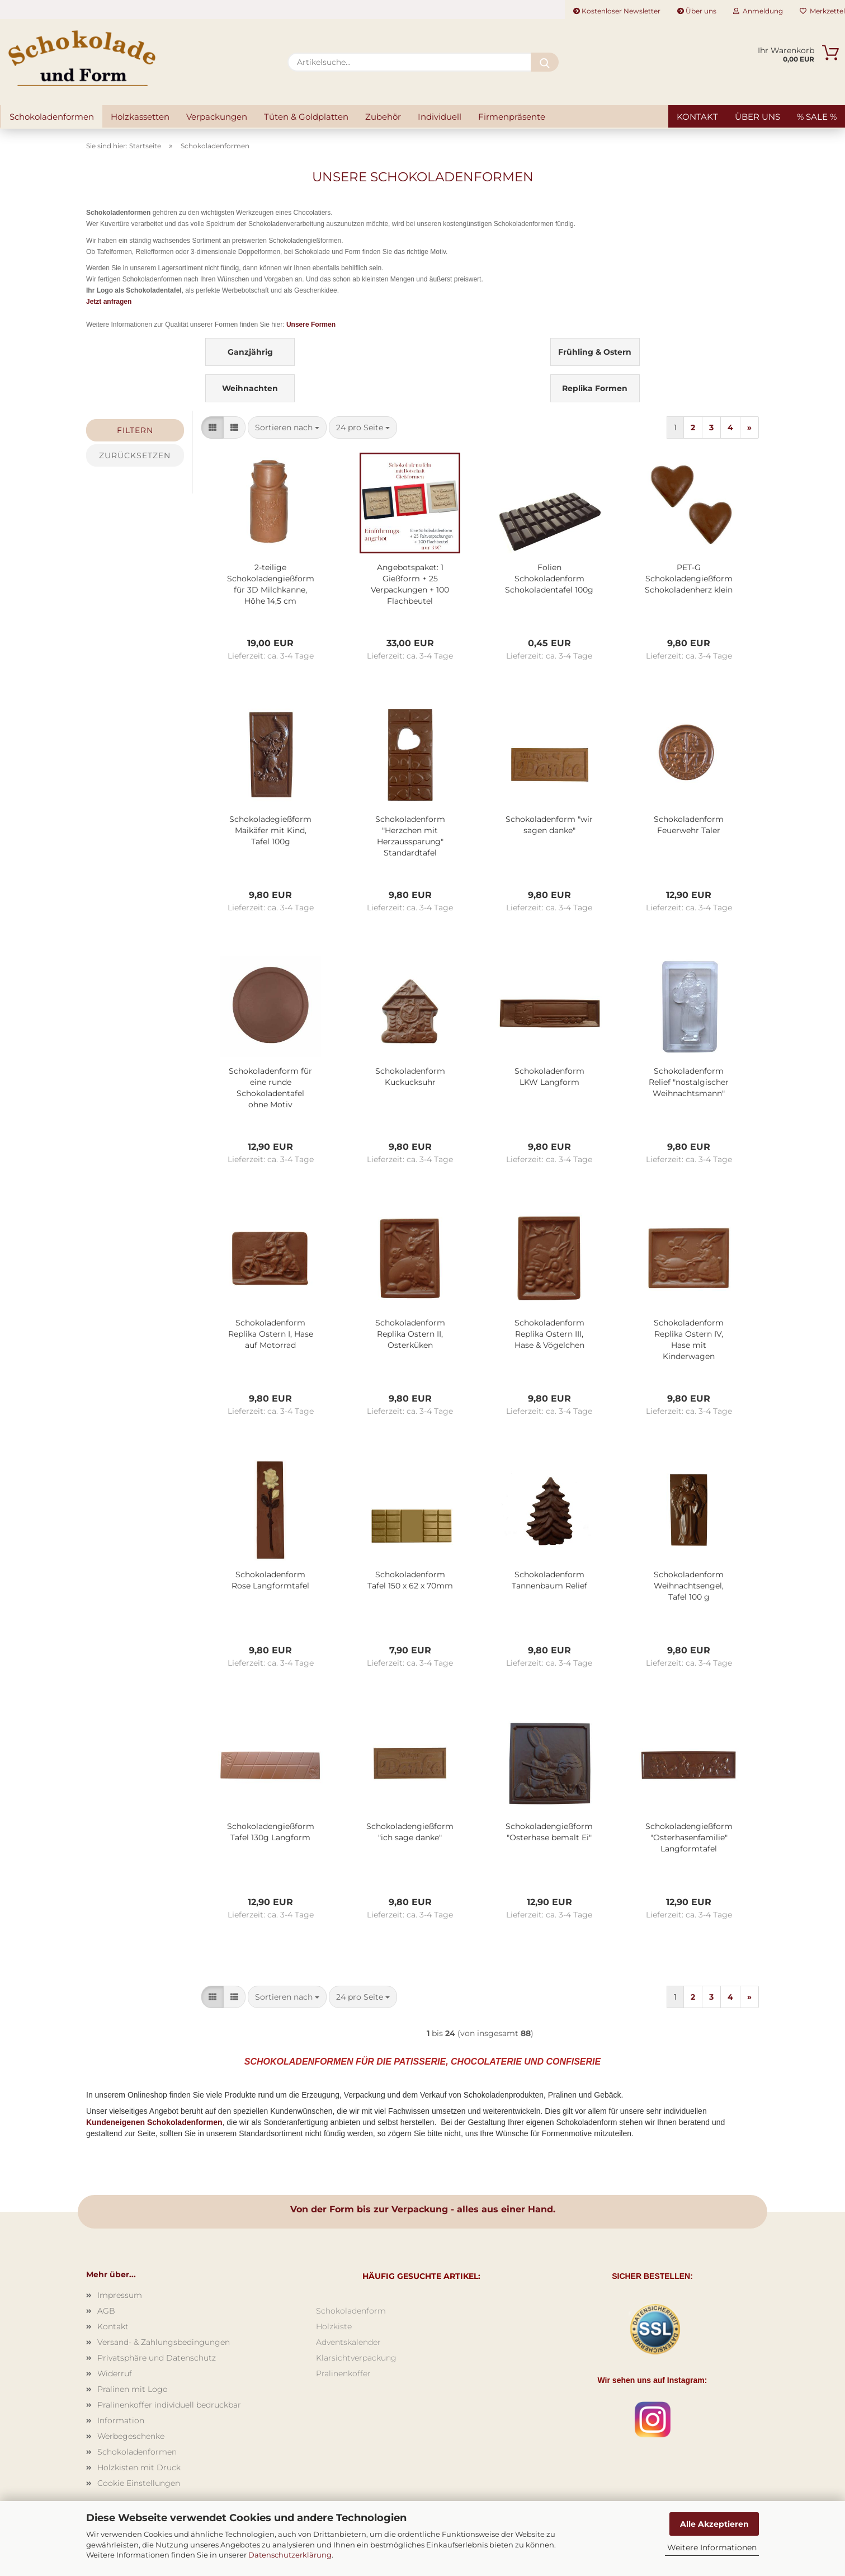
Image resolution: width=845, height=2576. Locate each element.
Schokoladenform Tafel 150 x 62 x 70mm (410, 1580)
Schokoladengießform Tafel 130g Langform (270, 1831)
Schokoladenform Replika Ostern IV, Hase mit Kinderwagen (689, 1339)
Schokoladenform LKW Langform (549, 1076)
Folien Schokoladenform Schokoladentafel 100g (549, 578)
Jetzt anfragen (108, 301)
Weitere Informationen (712, 2547)
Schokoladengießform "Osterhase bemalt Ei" (549, 1831)
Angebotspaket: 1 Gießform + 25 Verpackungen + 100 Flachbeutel (410, 584)
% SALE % (817, 116)
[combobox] (287, 427)
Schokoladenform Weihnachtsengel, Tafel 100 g (689, 1585)
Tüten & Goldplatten (306, 116)
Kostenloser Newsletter (616, 11)
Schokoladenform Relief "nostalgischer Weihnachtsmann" (689, 1082)
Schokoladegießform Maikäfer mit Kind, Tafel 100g (270, 830)
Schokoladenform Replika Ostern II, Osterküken (410, 1334)
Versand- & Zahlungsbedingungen (163, 2342)
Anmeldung (758, 11)
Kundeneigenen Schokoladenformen (154, 2122)
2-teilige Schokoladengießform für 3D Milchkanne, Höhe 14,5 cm (270, 584)
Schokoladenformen (52, 116)
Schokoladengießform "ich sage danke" (410, 1831)
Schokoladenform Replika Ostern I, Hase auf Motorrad (270, 1334)
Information (120, 2420)
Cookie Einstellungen (138, 2483)
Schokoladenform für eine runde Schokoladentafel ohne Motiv (270, 1088)
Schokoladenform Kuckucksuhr (410, 1076)
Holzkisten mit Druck (139, 2467)
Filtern (135, 430)
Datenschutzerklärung (290, 2554)
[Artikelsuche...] (545, 62)
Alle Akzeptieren (714, 2524)
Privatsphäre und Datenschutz (156, 2358)
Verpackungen (216, 116)
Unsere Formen (311, 324)
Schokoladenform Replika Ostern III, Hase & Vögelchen (549, 1334)
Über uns (696, 11)
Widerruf (114, 2373)
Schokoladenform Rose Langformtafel (270, 1580)
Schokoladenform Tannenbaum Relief (549, 1580)
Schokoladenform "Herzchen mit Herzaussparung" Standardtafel (410, 836)
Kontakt (697, 116)
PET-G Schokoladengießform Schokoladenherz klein (689, 578)
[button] (212, 427)
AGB (106, 2311)
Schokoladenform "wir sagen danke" (549, 824)
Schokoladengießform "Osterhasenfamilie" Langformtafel (689, 1837)
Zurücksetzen (135, 455)
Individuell (439, 116)
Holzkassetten (140, 116)
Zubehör (383, 116)
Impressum (119, 2295)
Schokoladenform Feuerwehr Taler (689, 824)
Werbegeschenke (130, 2436)
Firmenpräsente (511, 116)
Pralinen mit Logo (132, 2389)
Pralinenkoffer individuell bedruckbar (169, 2405)
